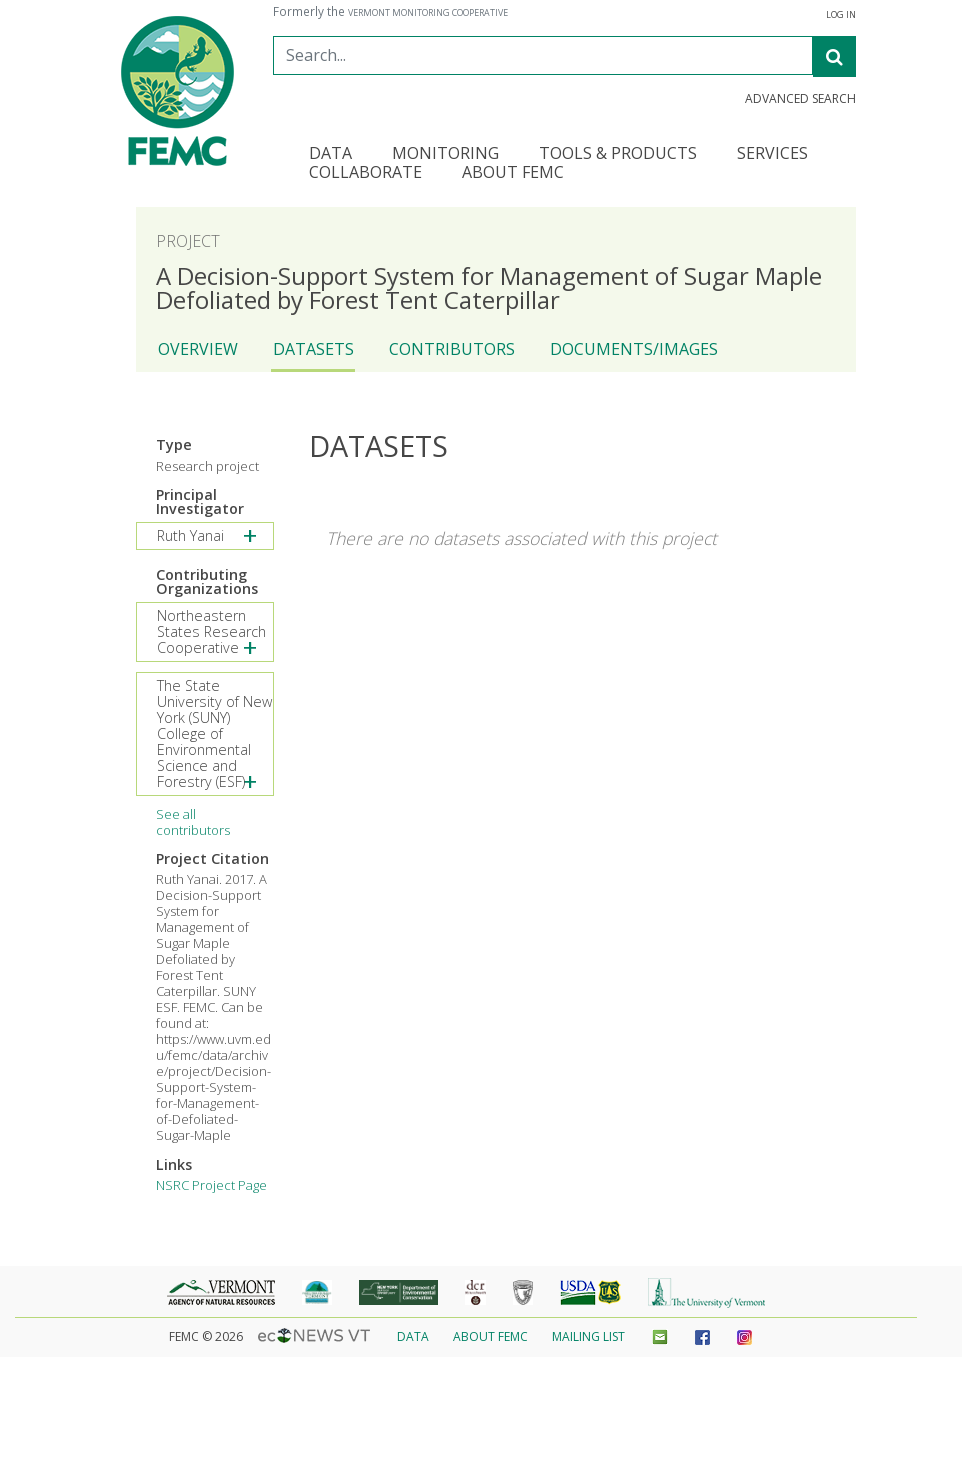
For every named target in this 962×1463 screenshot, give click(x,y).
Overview (198, 349)
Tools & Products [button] (618, 154)
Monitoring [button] (445, 154)
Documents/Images (634, 349)
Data (413, 1336)
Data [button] (330, 154)
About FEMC (490, 1336)
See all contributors (193, 822)
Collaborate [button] (365, 173)
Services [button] (772, 154)
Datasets (313, 349)
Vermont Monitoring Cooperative (428, 13)
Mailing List (588, 1336)
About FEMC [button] (513, 173)
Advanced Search (800, 99)
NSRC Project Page (211, 1185)
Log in (841, 15)
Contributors (452, 349)
